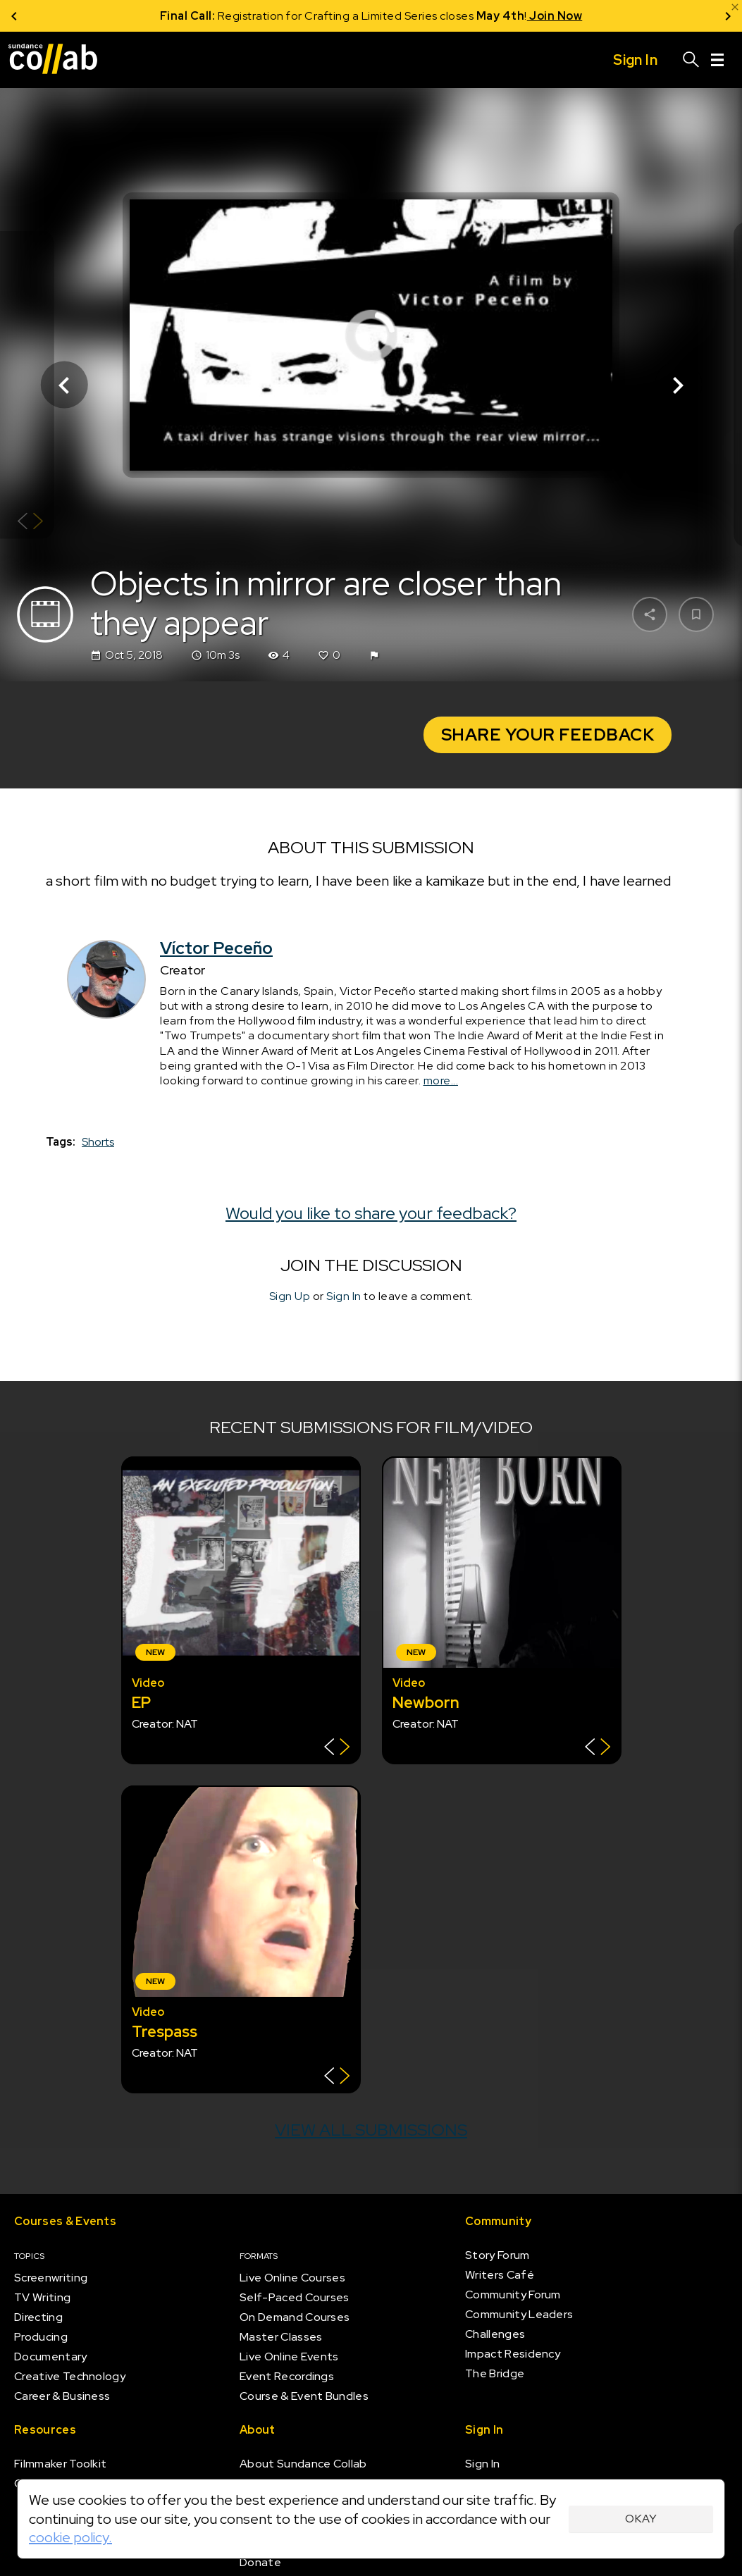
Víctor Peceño (216, 948)
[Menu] (717, 60)
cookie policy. (70, 2537)
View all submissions (371, 2130)
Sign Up (290, 1296)
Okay (641, 2518)
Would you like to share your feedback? (371, 1213)
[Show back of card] (30, 523)
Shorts (98, 1142)
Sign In (343, 1296)
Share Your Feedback (548, 734)
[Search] (691, 60)
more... (441, 1080)
